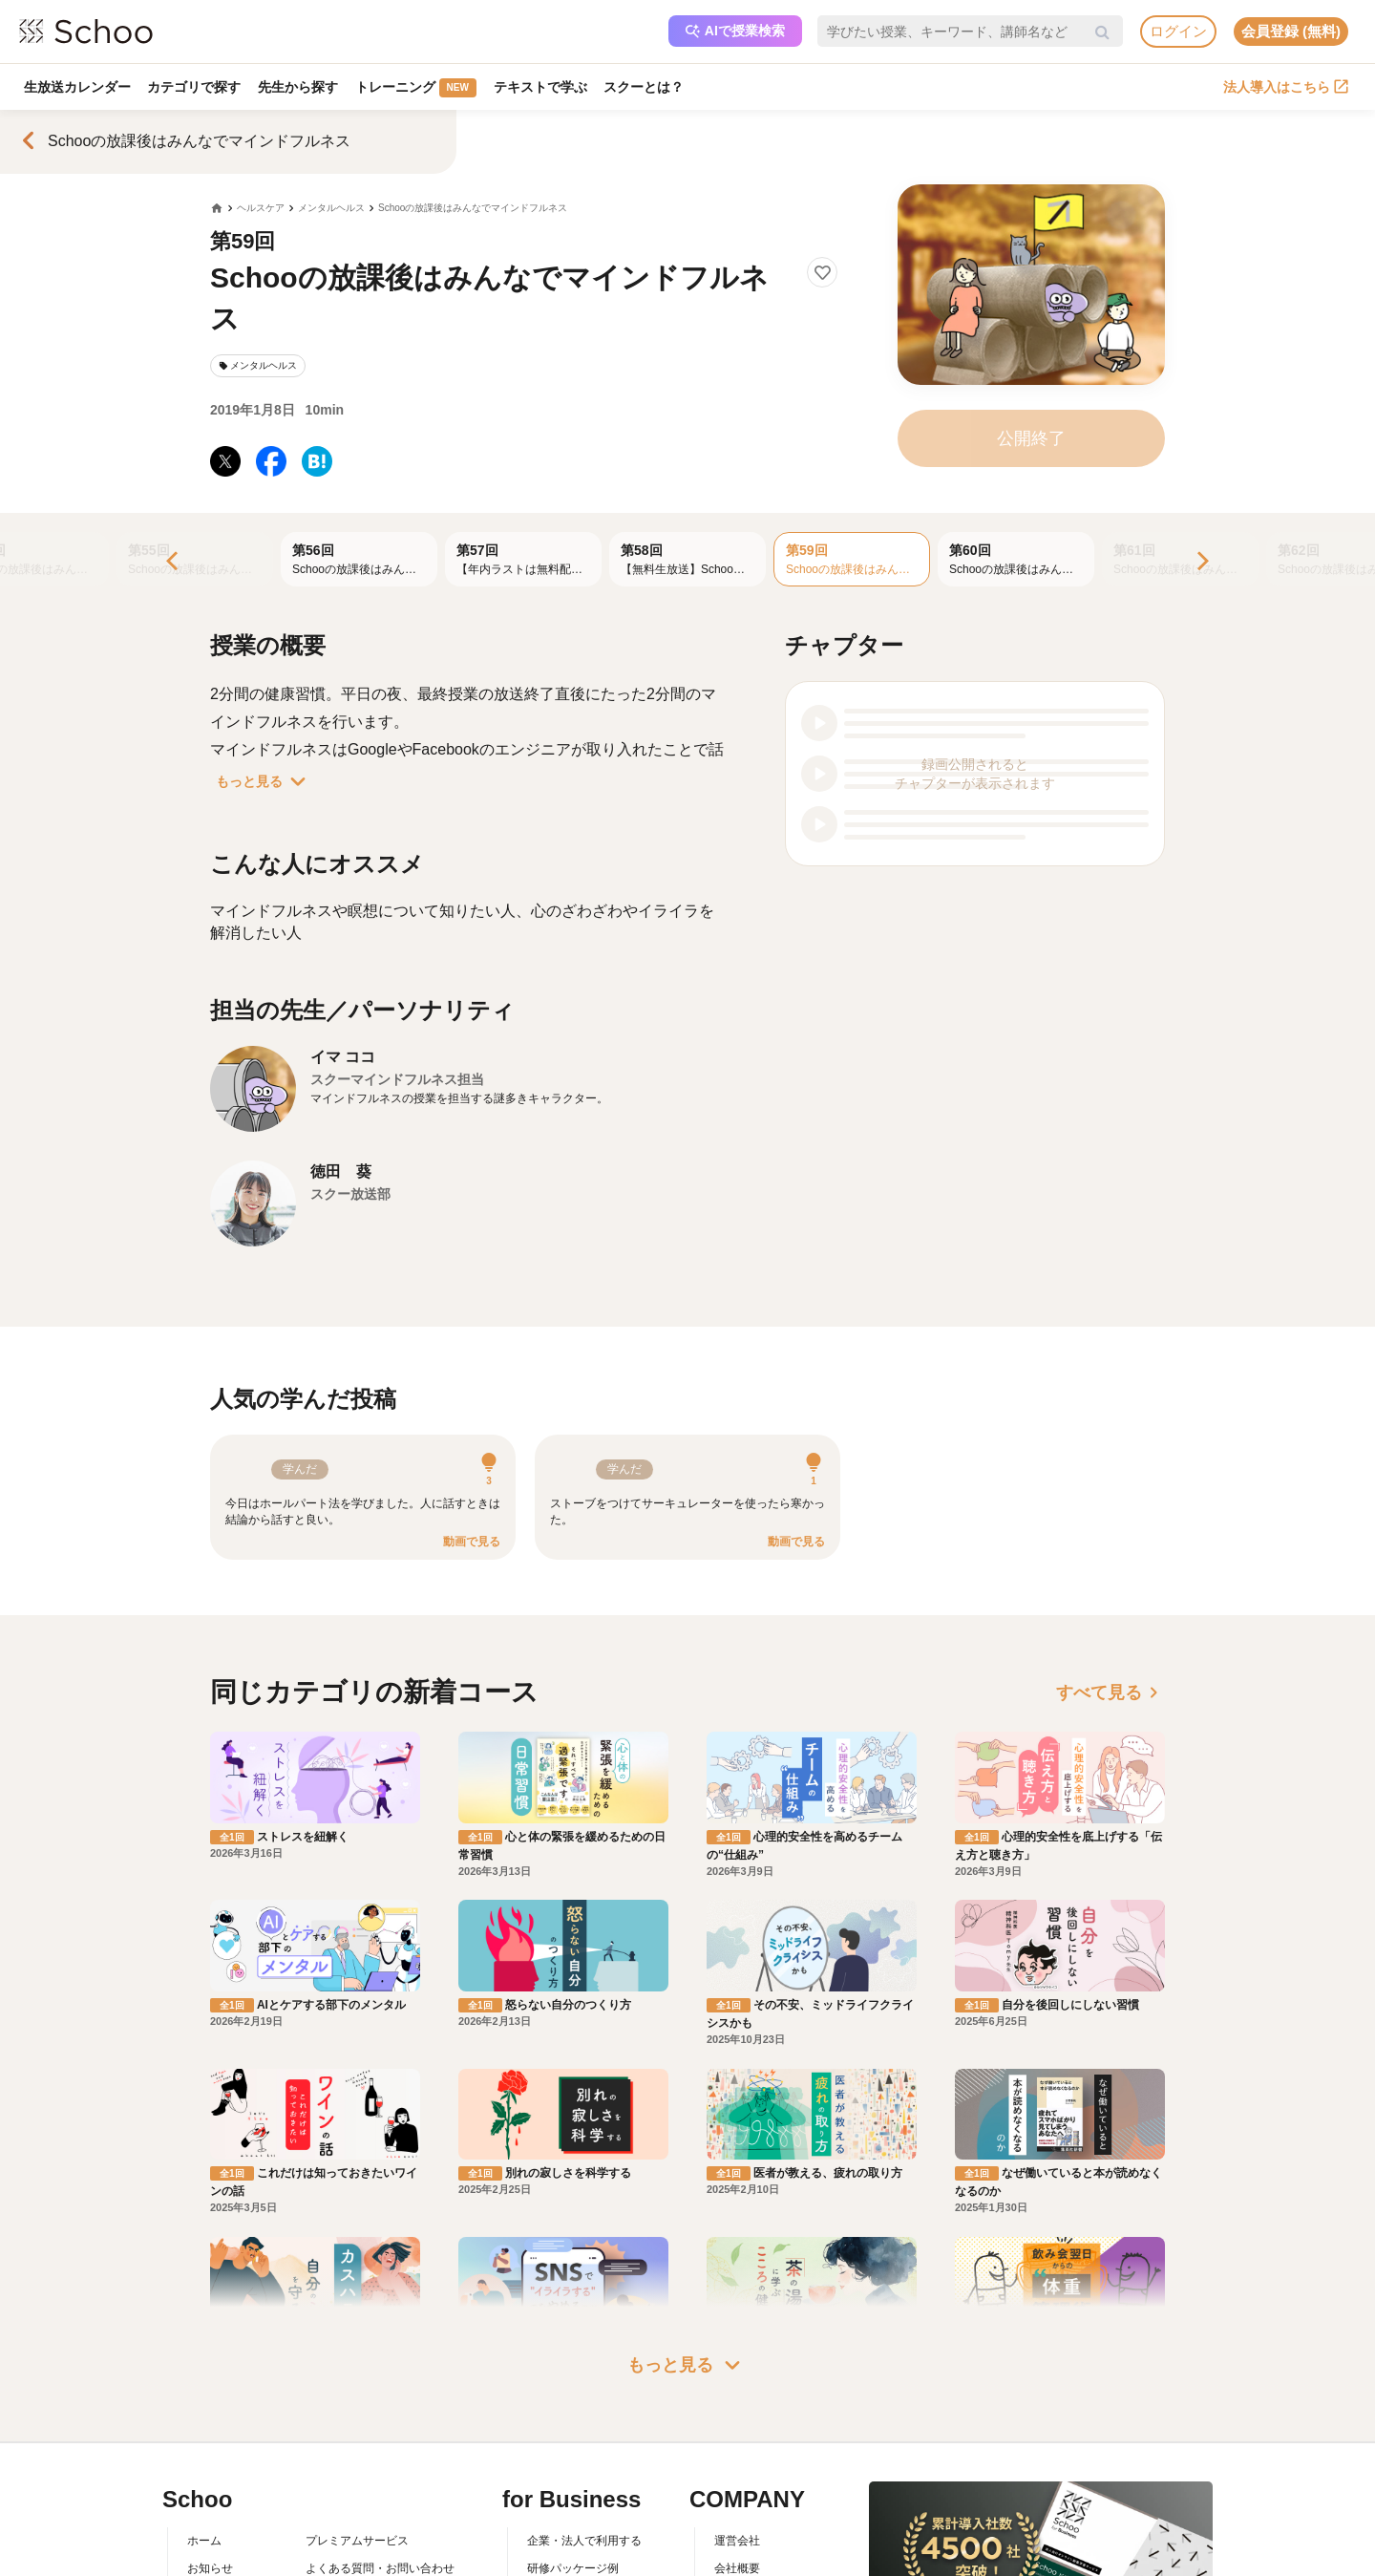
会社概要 (737, 2568)
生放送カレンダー (77, 87)
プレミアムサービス (357, 2540)
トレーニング (416, 87)
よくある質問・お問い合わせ (380, 2568)
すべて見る (1110, 1692)
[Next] (1201, 562)
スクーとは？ (645, 87)
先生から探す (299, 87)
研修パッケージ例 (573, 2568)
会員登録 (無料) (1291, 31)
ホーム (204, 2540)
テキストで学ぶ (541, 87)
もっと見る (264, 781)
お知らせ (210, 2568)
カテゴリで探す (195, 87)
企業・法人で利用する (584, 2540)
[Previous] (174, 562)
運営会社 (737, 2540)
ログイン (1178, 31)
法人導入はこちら (1285, 87)
